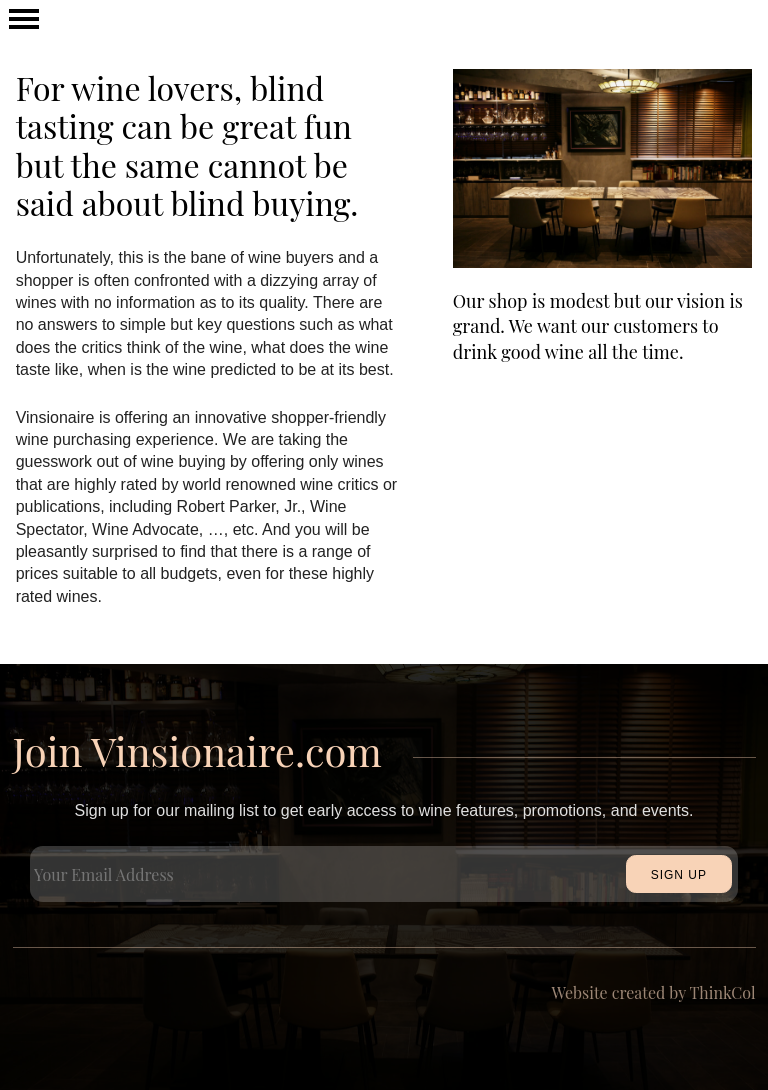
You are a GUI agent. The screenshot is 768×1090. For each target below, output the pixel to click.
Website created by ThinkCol (654, 992)
